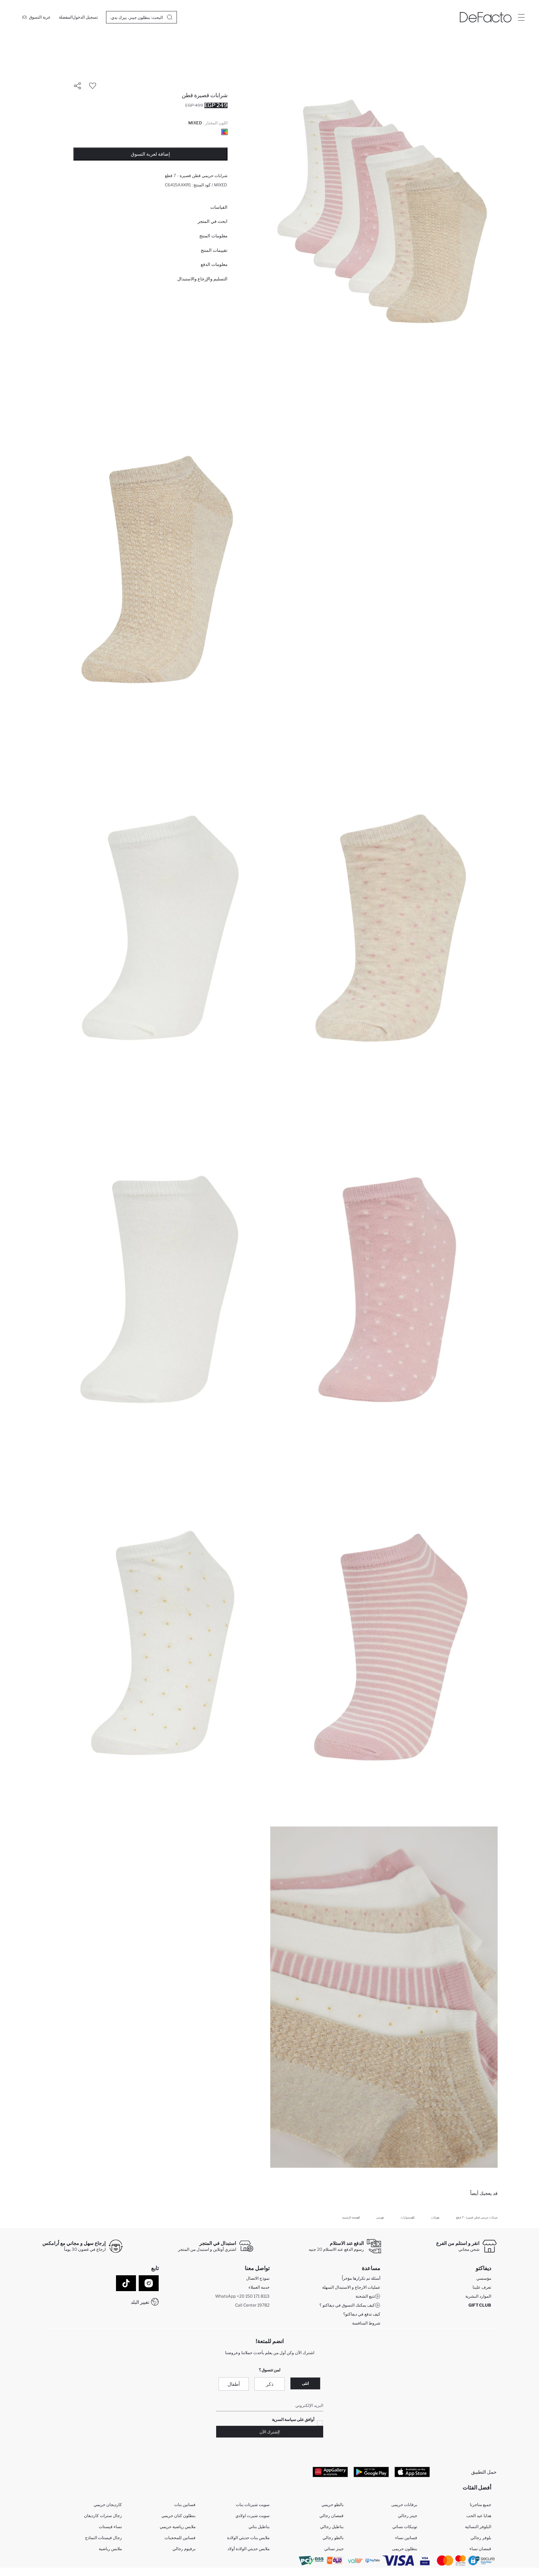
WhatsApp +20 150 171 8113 (242, 2296)
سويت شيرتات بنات (253, 2504)
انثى (305, 2383)
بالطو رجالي (333, 2537)
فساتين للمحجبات (180, 2537)
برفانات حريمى (404, 2504)
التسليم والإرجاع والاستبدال (202, 278)
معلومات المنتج (213, 235)
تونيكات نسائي (404, 2526)
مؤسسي (483, 2278)
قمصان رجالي (331, 2515)
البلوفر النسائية (478, 2526)
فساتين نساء (406, 2537)
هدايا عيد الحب (478, 2515)
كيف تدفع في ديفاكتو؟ (361, 2314)
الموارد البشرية (478, 2296)
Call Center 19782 (252, 2305)
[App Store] (412, 2471)
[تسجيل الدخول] (85, 17)
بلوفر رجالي (481, 2537)
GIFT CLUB (479, 2305)
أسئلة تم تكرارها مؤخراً (361, 2278)
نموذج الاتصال (258, 2278)
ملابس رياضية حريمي (177, 2526)
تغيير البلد (140, 2302)
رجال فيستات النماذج (103, 2537)
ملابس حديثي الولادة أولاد (249, 2548)
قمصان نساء (480, 2548)
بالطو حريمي (332, 2504)
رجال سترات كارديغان (103, 2515)
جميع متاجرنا (480, 2504)
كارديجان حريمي (108, 2504)
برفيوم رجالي (183, 2548)
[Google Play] (371, 2471)
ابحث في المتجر (213, 221)
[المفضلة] (66, 17)
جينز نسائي (334, 2548)
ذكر (269, 2384)
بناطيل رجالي (332, 2526)
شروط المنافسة (366, 2323)
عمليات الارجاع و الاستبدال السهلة (351, 2287)
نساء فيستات (110, 2526)
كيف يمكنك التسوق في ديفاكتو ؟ (349, 2305)
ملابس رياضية (110, 2548)
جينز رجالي (407, 2515)
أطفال (234, 2384)
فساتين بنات (184, 2504)
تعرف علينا (482, 2287)
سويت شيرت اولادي (252, 2515)
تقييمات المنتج (214, 250)
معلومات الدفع (214, 264)
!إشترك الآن (270, 2431)
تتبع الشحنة (368, 2296)
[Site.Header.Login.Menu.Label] (521, 17)
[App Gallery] (330, 2471)
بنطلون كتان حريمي (178, 2515)
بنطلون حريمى (404, 2548)
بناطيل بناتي (259, 2526)
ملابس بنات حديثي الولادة (248, 2537)
